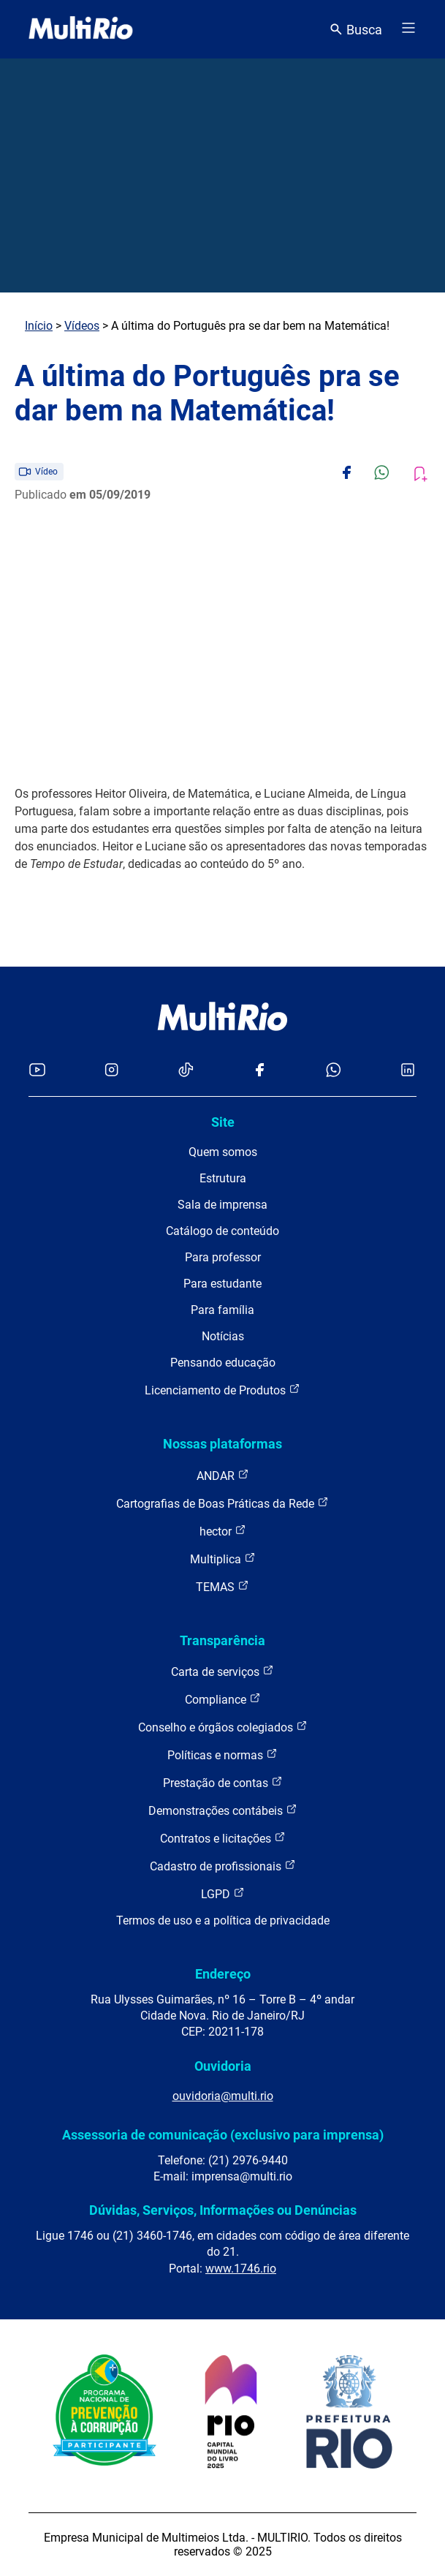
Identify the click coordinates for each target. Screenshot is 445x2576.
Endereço (223, 1974)
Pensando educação (222, 1363)
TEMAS (222, 1586)
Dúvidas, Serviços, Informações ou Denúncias (223, 2210)
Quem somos (223, 1152)
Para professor (223, 1257)
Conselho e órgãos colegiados (223, 1726)
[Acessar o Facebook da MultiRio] (259, 1070)
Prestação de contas (223, 1782)
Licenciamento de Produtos (222, 1389)
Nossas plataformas (222, 1443)
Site (223, 1122)
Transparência (222, 1640)
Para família (222, 1310)
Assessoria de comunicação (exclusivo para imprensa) (223, 2134)
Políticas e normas (222, 1754)
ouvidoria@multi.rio (222, 2096)
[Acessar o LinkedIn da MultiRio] (408, 1070)
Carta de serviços (222, 1671)
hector (222, 1530)
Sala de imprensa (222, 1205)
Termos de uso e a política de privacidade (223, 1920)
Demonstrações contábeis (222, 1810)
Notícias (223, 1336)
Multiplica (223, 1558)
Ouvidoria (222, 2066)
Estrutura (222, 1178)
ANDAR (223, 1475)
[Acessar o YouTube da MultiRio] (37, 1070)
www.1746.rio (240, 2268)
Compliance (223, 1699)
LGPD (223, 1893)
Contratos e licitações (223, 1838)
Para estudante (222, 1284)
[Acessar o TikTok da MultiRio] (186, 1070)
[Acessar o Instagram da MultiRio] (111, 1070)
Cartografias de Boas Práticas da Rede (222, 1503)
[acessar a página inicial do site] (81, 29)
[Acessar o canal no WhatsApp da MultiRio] (333, 1070)
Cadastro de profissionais (223, 1865)
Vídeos (81, 326)
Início (39, 326)
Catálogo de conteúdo (222, 1231)
